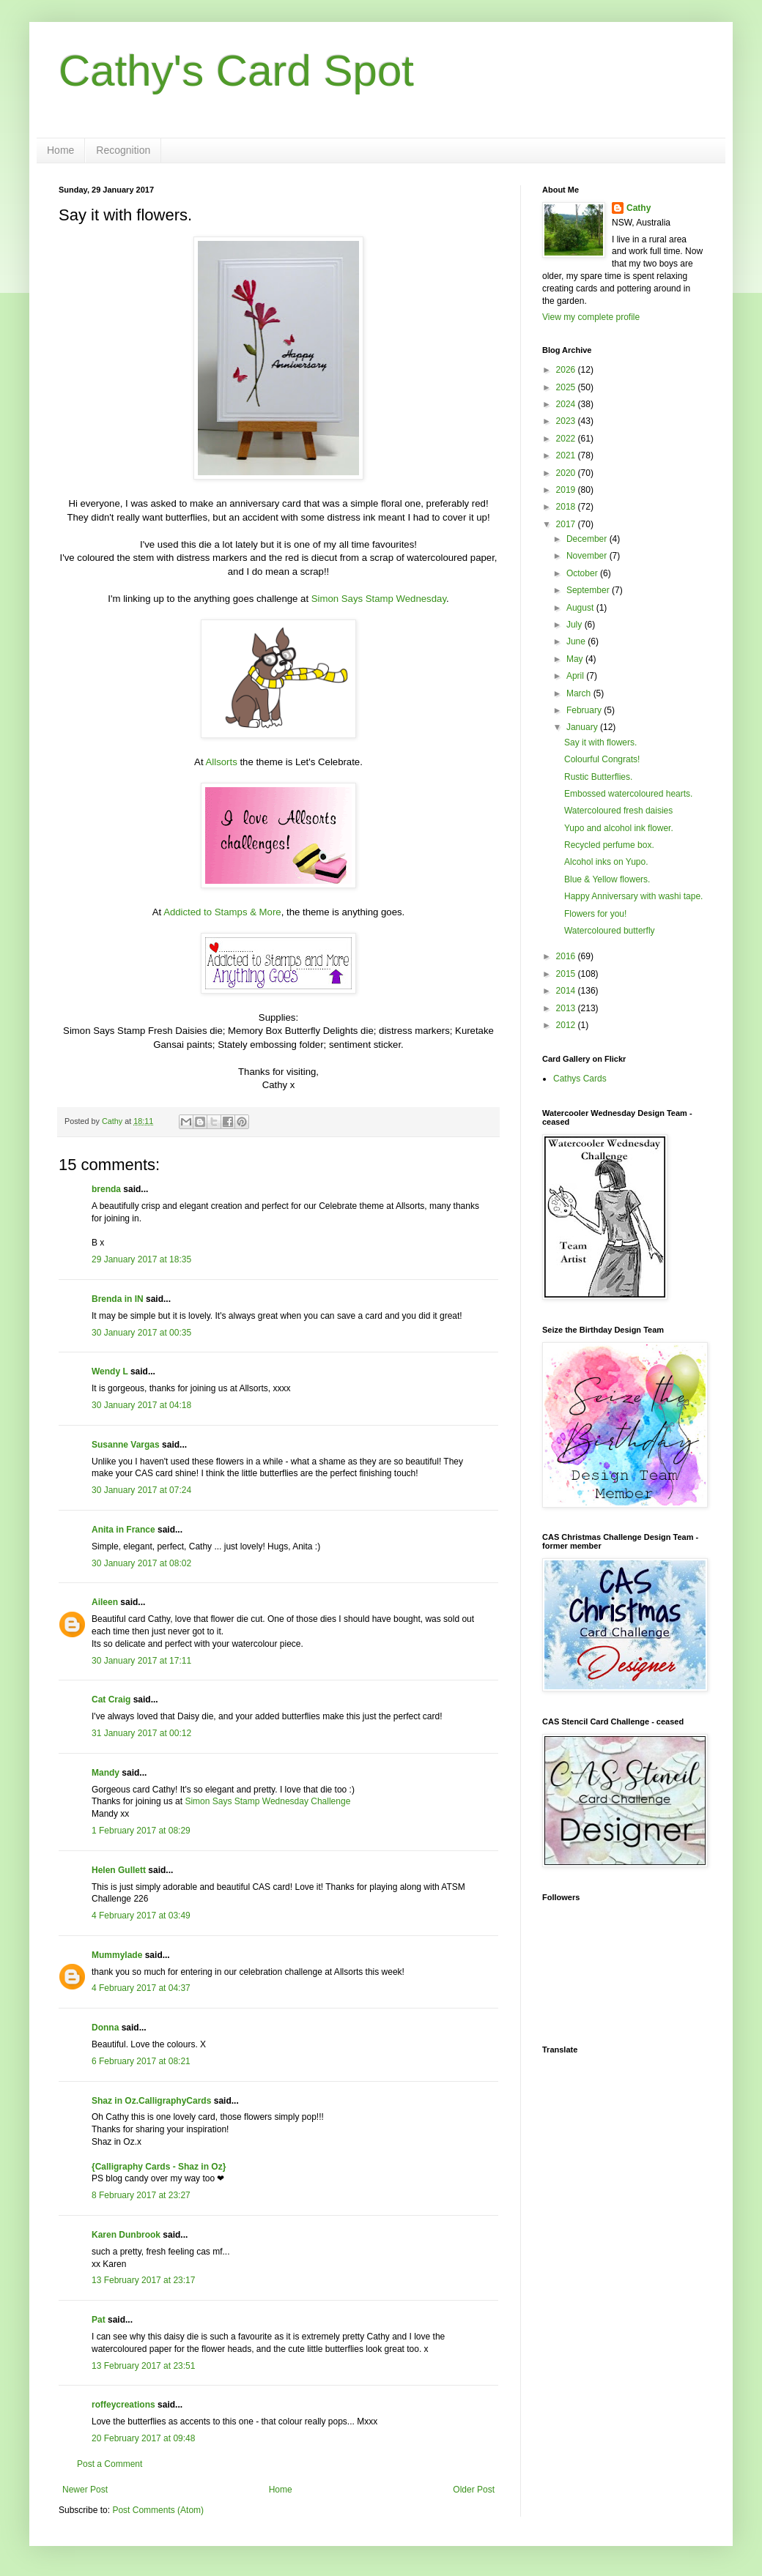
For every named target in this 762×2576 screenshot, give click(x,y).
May (575, 659)
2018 (567, 507)
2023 (567, 421)
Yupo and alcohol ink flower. (618, 828)
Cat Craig (111, 1699)
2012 (567, 1025)
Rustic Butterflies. (598, 777)
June (577, 641)
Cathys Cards (580, 1078)
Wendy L (110, 1371)
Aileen (105, 1602)
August (581, 608)
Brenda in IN (118, 1299)
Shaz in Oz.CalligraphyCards (151, 2101)
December (588, 539)
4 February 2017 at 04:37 (141, 1988)
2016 (567, 956)
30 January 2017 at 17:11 (141, 1661)
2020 (567, 473)
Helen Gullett (119, 1870)
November (588, 556)
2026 (567, 370)
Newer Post (85, 2489)
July (575, 624)
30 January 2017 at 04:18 (141, 1405)
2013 (567, 1008)
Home (60, 150)
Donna (105, 2027)
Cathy (638, 208)
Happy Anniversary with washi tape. (633, 896)
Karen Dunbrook (126, 2235)
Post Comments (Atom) (158, 2510)
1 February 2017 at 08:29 (141, 1830)
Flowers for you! (595, 914)
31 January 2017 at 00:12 (141, 1733)
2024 (567, 404)
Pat (99, 2320)
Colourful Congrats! (602, 759)
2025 (567, 387)
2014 (567, 991)
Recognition (123, 150)
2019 (567, 490)
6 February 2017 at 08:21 (141, 2061)
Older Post (474, 2489)
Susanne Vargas (126, 1445)
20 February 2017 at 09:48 (143, 2438)
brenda (106, 1189)
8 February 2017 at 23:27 (141, 2195)
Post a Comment (109, 2464)
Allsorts (221, 761)
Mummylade (117, 1955)
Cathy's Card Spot (236, 70)
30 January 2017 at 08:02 (141, 1563)
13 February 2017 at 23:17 (143, 2280)
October (583, 573)
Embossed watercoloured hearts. (628, 794)
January (583, 727)
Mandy (105, 1773)
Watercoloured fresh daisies (618, 810)
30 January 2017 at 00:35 (141, 1333)
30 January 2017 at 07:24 (141, 1490)
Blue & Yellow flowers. (607, 879)
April (576, 676)
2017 (567, 524)
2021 (567, 455)
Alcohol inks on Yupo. (606, 862)
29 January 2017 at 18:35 (141, 1259)
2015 (567, 974)
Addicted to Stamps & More (222, 912)
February (585, 710)
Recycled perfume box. (609, 845)
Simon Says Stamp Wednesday (378, 598)
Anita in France (123, 1530)
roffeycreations (123, 2405)
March (579, 693)
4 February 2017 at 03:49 (141, 1915)
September (589, 590)
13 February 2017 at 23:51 (143, 2366)
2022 (567, 438)
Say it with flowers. (600, 742)
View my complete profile (591, 317)
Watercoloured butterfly (609, 931)
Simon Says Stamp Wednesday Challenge (267, 1801)
